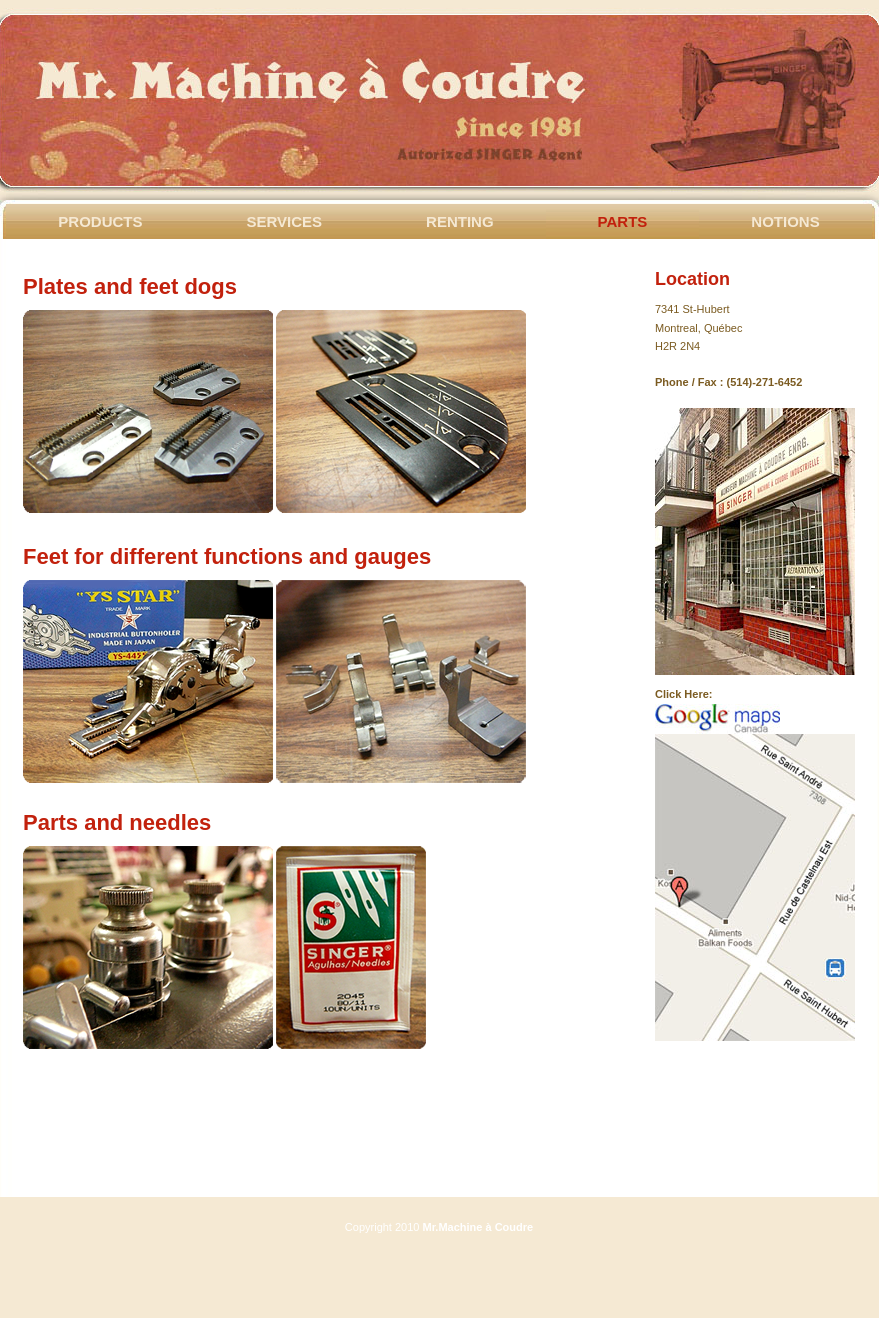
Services (285, 221)
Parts (623, 221)
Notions (785, 221)
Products (100, 221)
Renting (460, 221)
